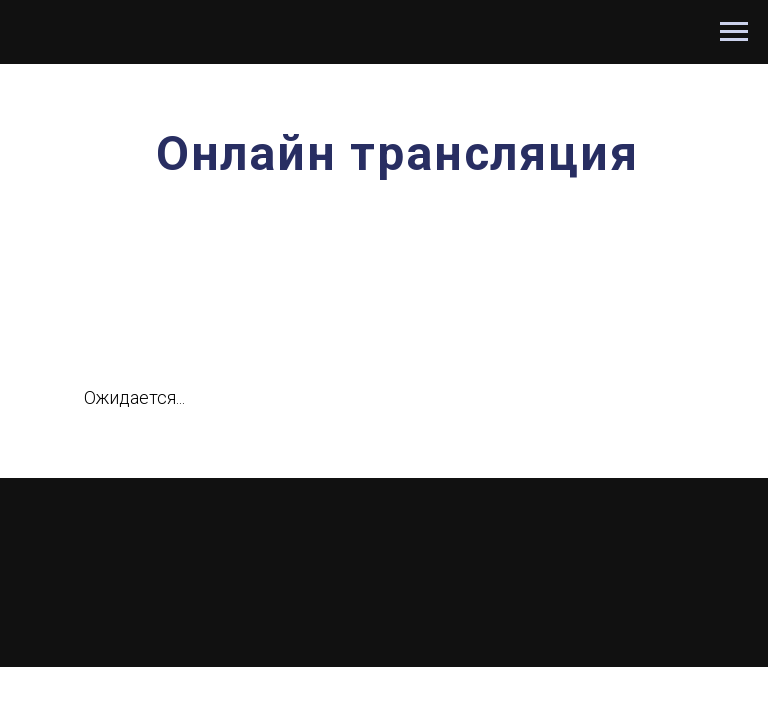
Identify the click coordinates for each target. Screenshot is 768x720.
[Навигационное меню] (734, 32)
